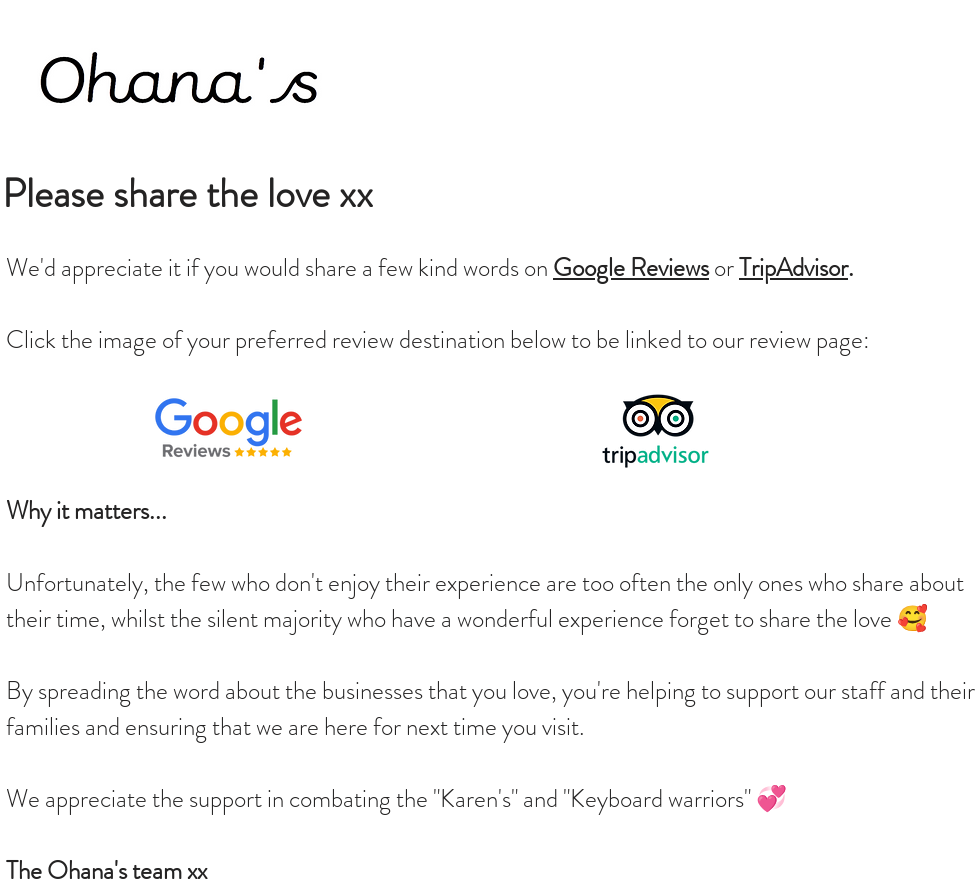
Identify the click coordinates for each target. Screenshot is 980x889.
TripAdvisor (793, 268)
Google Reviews (631, 268)
